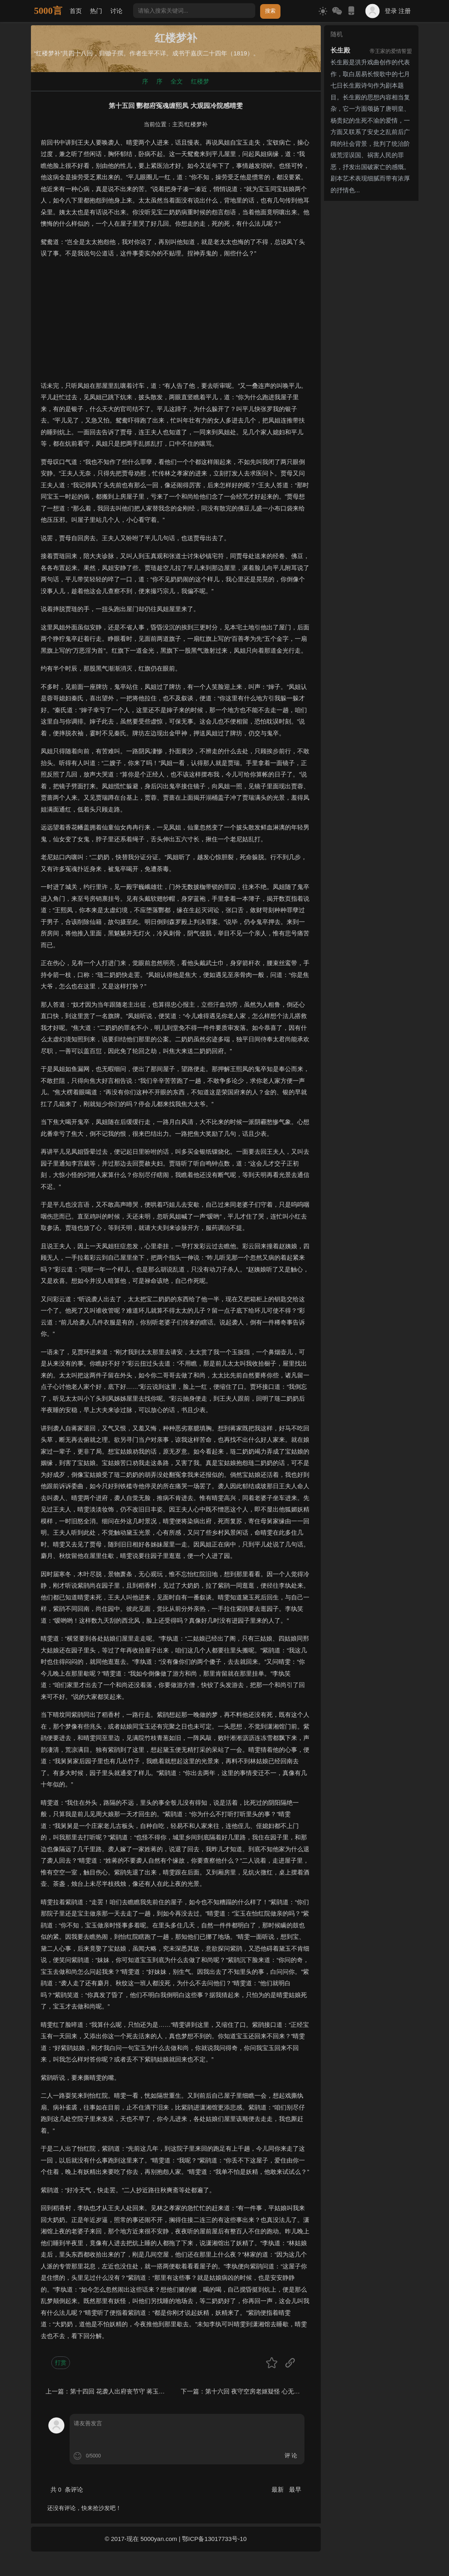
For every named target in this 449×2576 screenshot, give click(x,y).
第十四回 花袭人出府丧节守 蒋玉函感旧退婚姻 (132, 2391)
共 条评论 (66, 2489)
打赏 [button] (60, 2362)
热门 (96, 10)
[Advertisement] (176, 323)
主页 (178, 124)
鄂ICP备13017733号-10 (214, 2538)
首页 (76, 10)
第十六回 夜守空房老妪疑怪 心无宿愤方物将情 (268, 2391)
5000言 (48, 11)
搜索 (270, 11)
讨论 (116, 10)
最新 (278, 2489)
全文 (177, 81)
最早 (295, 2489)
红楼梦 (200, 81)
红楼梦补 (196, 124)
